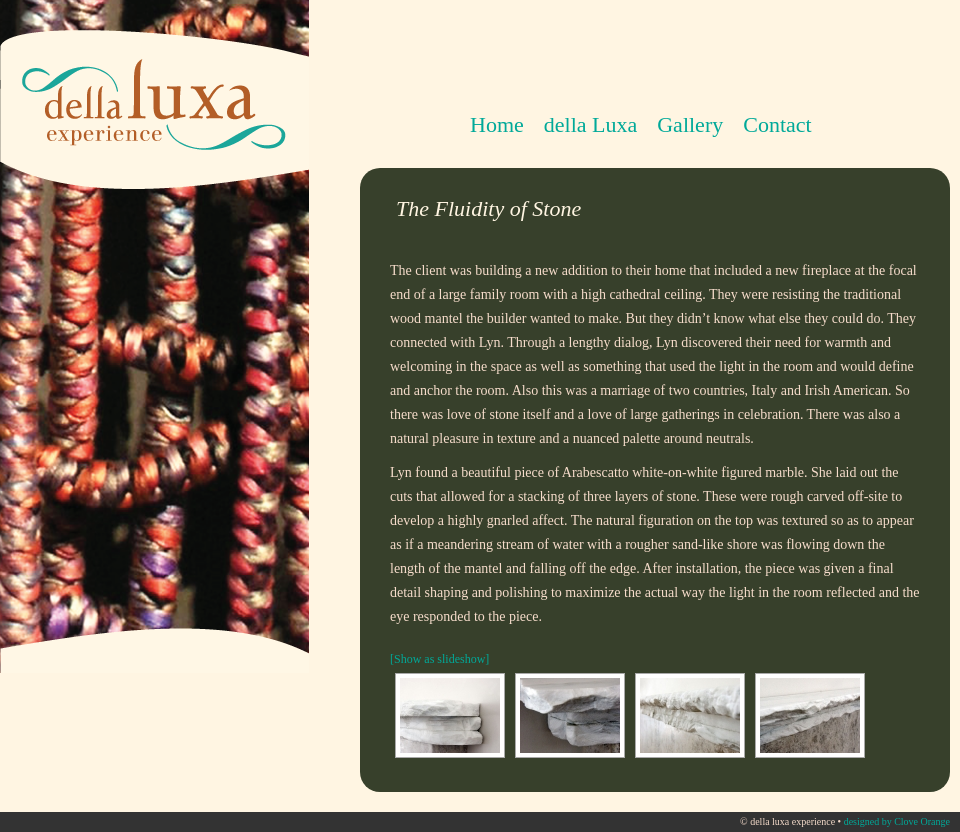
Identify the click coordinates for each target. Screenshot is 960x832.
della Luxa (585, 126)
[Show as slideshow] (439, 659)
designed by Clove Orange (897, 821)
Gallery (690, 124)
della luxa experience (150, 75)
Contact (777, 124)
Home (497, 124)
